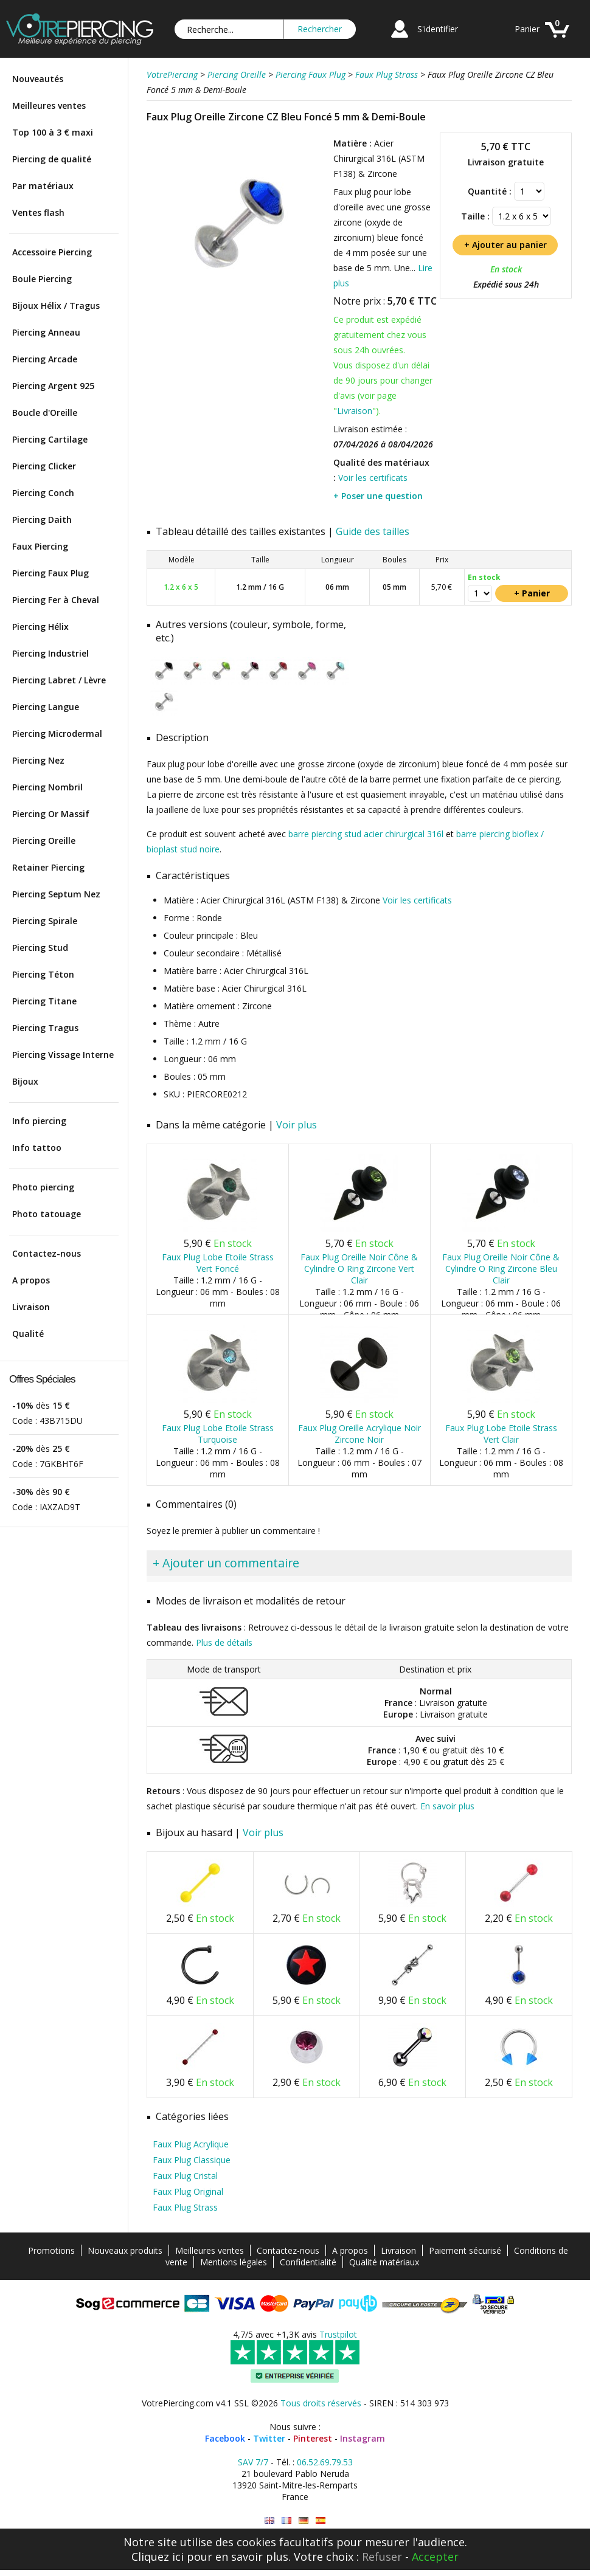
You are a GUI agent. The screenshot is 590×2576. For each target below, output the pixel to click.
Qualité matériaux (384, 2262)
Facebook (225, 2438)
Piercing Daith (42, 519)
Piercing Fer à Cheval (55, 600)
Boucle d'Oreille (44, 412)
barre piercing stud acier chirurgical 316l (365, 834)
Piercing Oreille (43, 840)
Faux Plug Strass (185, 2207)
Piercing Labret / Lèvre (59, 680)
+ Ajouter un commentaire (226, 1563)
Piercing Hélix (40, 626)
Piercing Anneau (46, 332)
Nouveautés (37, 79)
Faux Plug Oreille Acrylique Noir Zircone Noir (359, 1433)
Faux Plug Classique (192, 2160)
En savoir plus (447, 1806)
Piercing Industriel (50, 653)
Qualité (28, 1333)
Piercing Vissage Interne (63, 1054)
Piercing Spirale (44, 921)
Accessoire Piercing (52, 252)
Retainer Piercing (48, 867)
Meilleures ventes (49, 105)
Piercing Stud (40, 947)
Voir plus (296, 1124)
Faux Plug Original (188, 2191)
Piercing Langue (45, 707)
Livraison (31, 1307)
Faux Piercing (40, 546)
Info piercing (39, 1121)
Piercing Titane (44, 1001)
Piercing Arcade (44, 359)
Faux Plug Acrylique (191, 2144)
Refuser (382, 2556)
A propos (31, 1280)
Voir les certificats (373, 477)
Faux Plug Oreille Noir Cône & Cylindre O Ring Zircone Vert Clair (359, 1268)
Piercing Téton (43, 974)
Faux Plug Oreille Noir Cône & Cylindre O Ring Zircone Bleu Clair (501, 1268)
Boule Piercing (42, 279)
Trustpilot (338, 2334)
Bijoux (25, 1081)
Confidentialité (308, 2262)
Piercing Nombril (47, 787)
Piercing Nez (38, 760)
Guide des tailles (372, 531)
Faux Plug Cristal (185, 2175)
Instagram (362, 2438)
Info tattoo (36, 1147)
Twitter (269, 2438)
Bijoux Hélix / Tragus (56, 305)
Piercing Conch (43, 493)
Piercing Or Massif (50, 814)
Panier (527, 29)
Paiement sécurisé (465, 2250)
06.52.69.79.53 (325, 2462)
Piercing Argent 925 (53, 386)
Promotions (51, 2250)
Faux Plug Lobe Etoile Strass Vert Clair (501, 1433)
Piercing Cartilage (50, 439)
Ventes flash (38, 212)
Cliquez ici (157, 2556)
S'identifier (437, 29)
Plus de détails (224, 1642)
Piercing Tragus (45, 1028)
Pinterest (312, 2438)
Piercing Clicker (44, 466)
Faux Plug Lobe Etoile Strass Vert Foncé (218, 1262)
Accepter (435, 2556)
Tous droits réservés (320, 2403)
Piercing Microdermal (57, 733)
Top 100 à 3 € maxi (52, 132)
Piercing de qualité (51, 159)
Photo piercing (43, 1187)
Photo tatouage (46, 1214)
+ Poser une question (378, 496)
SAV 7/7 (253, 2462)
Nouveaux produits (125, 2250)
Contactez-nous (46, 1253)
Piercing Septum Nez (56, 894)
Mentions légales (233, 2262)
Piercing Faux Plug (50, 573)
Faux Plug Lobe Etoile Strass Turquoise (218, 1433)
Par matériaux (43, 186)
